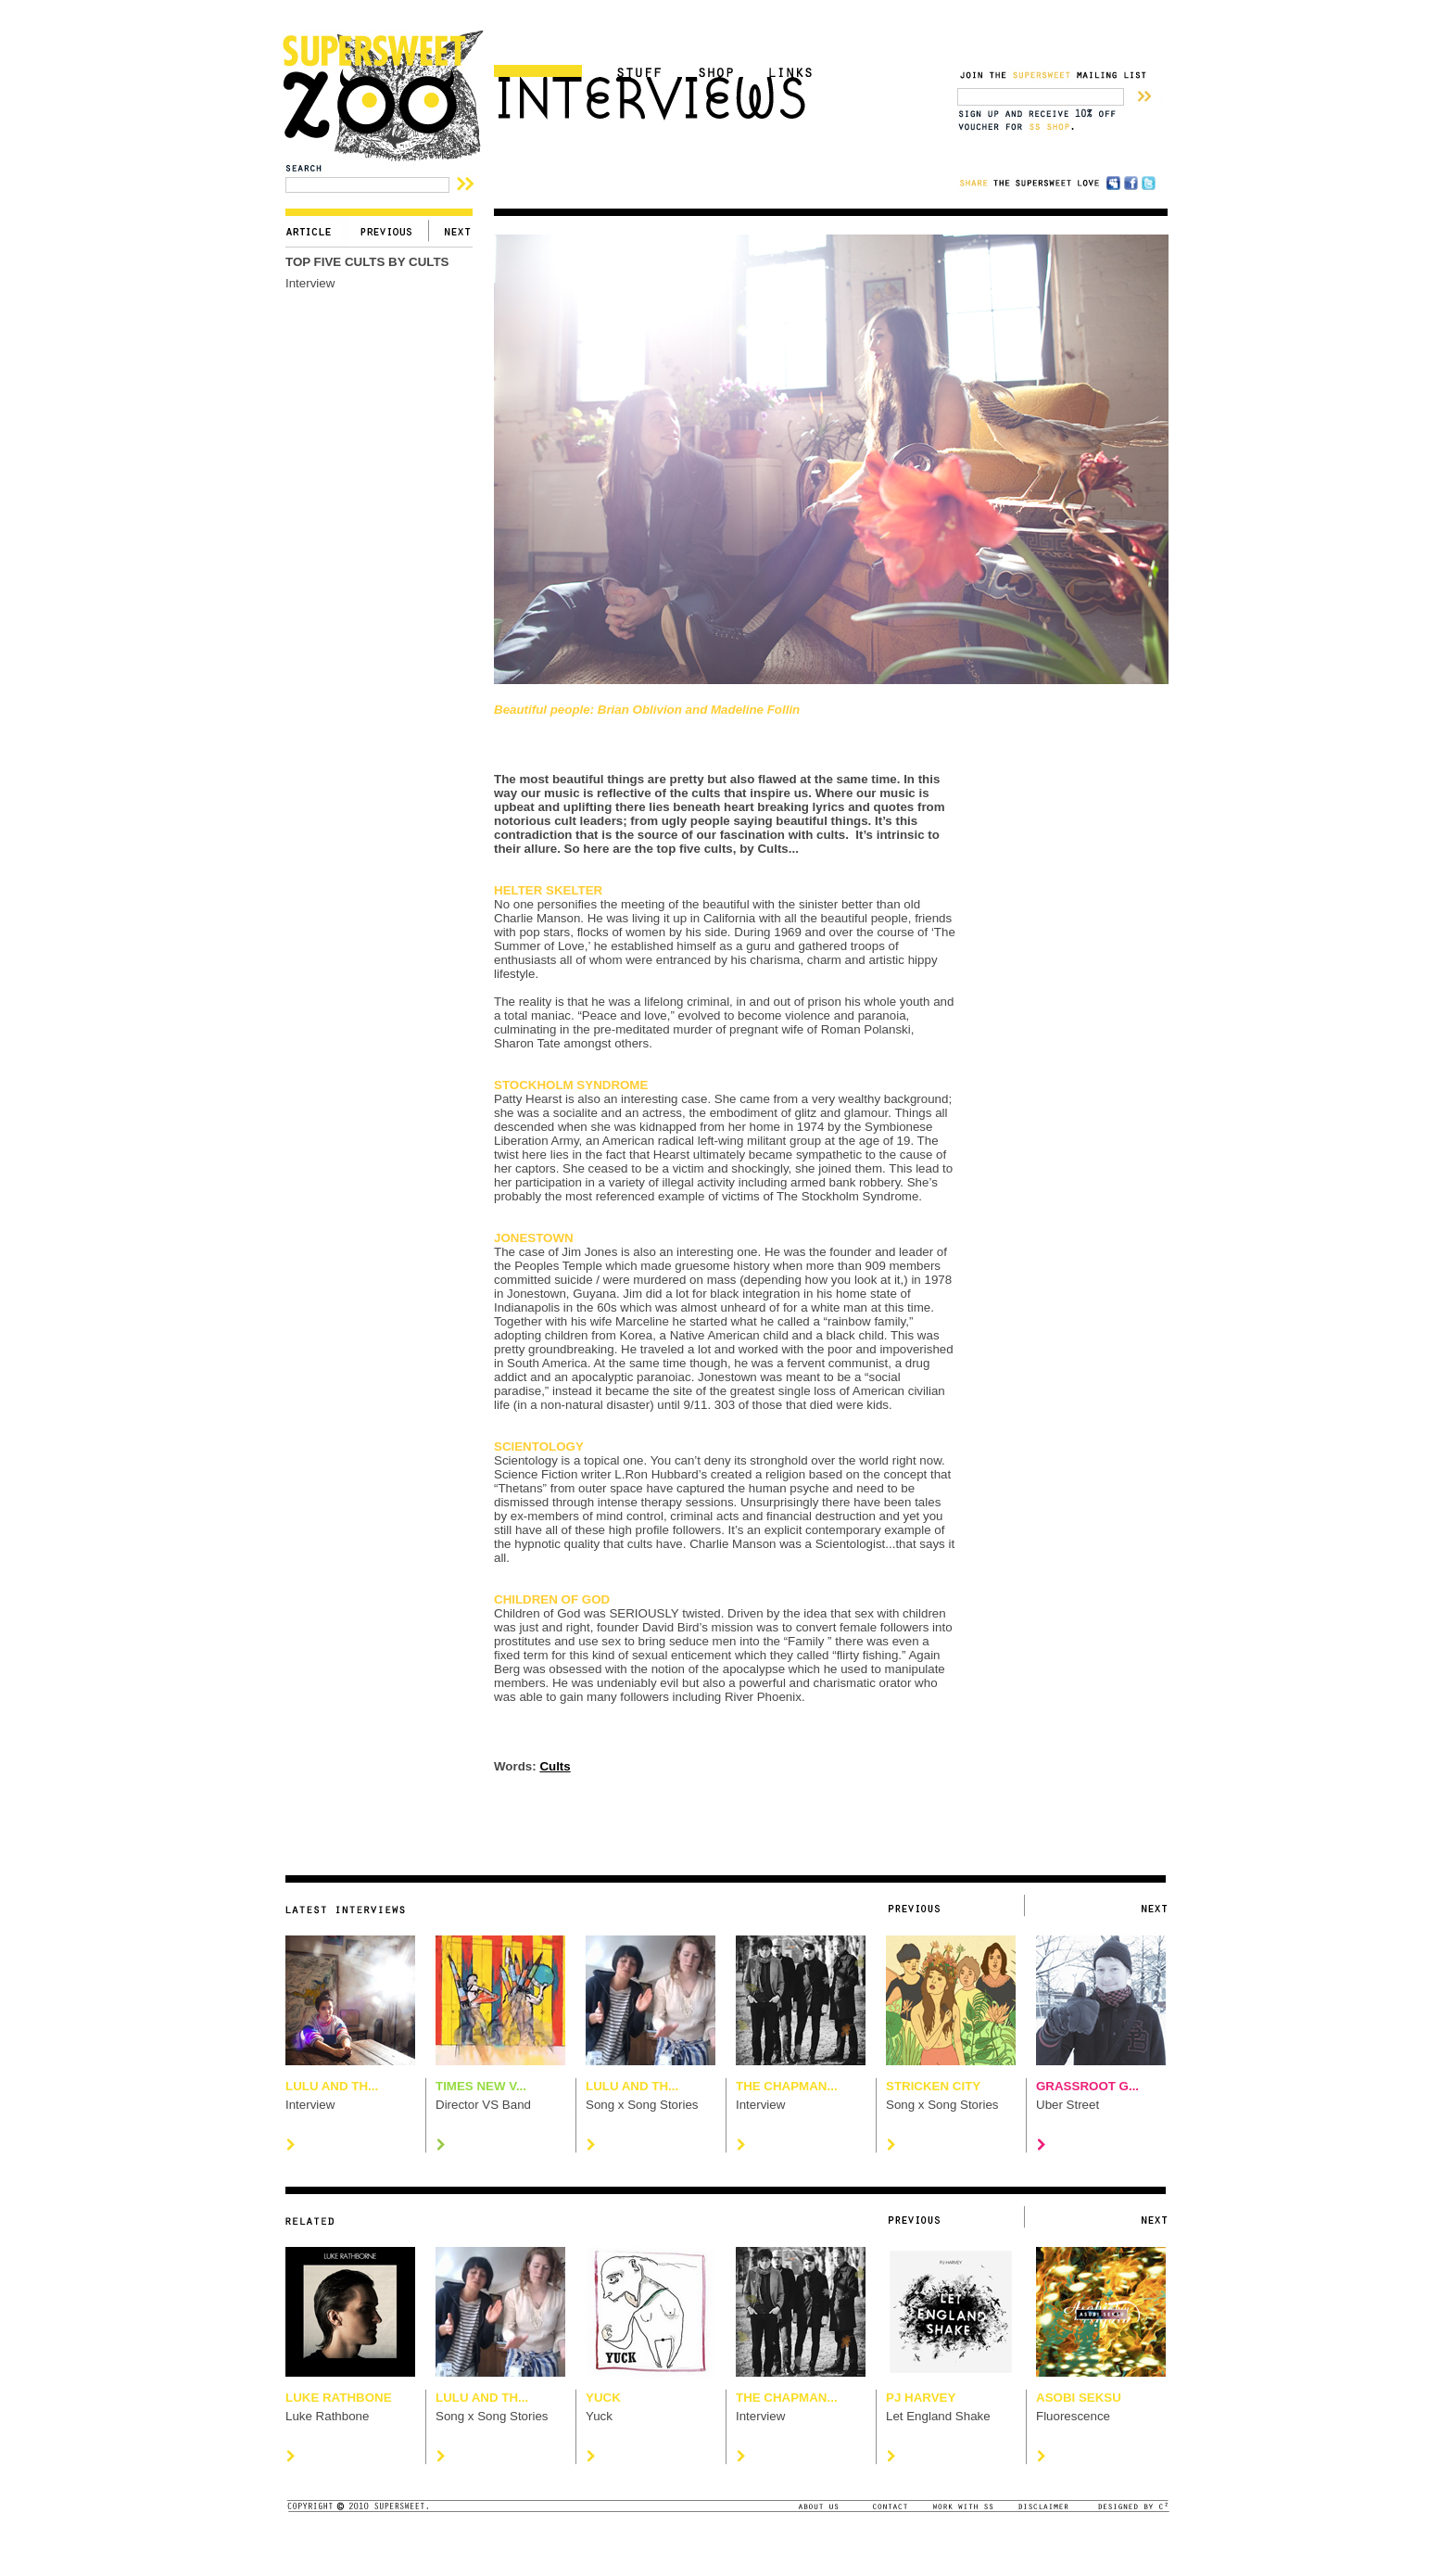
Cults (554, 1766)
